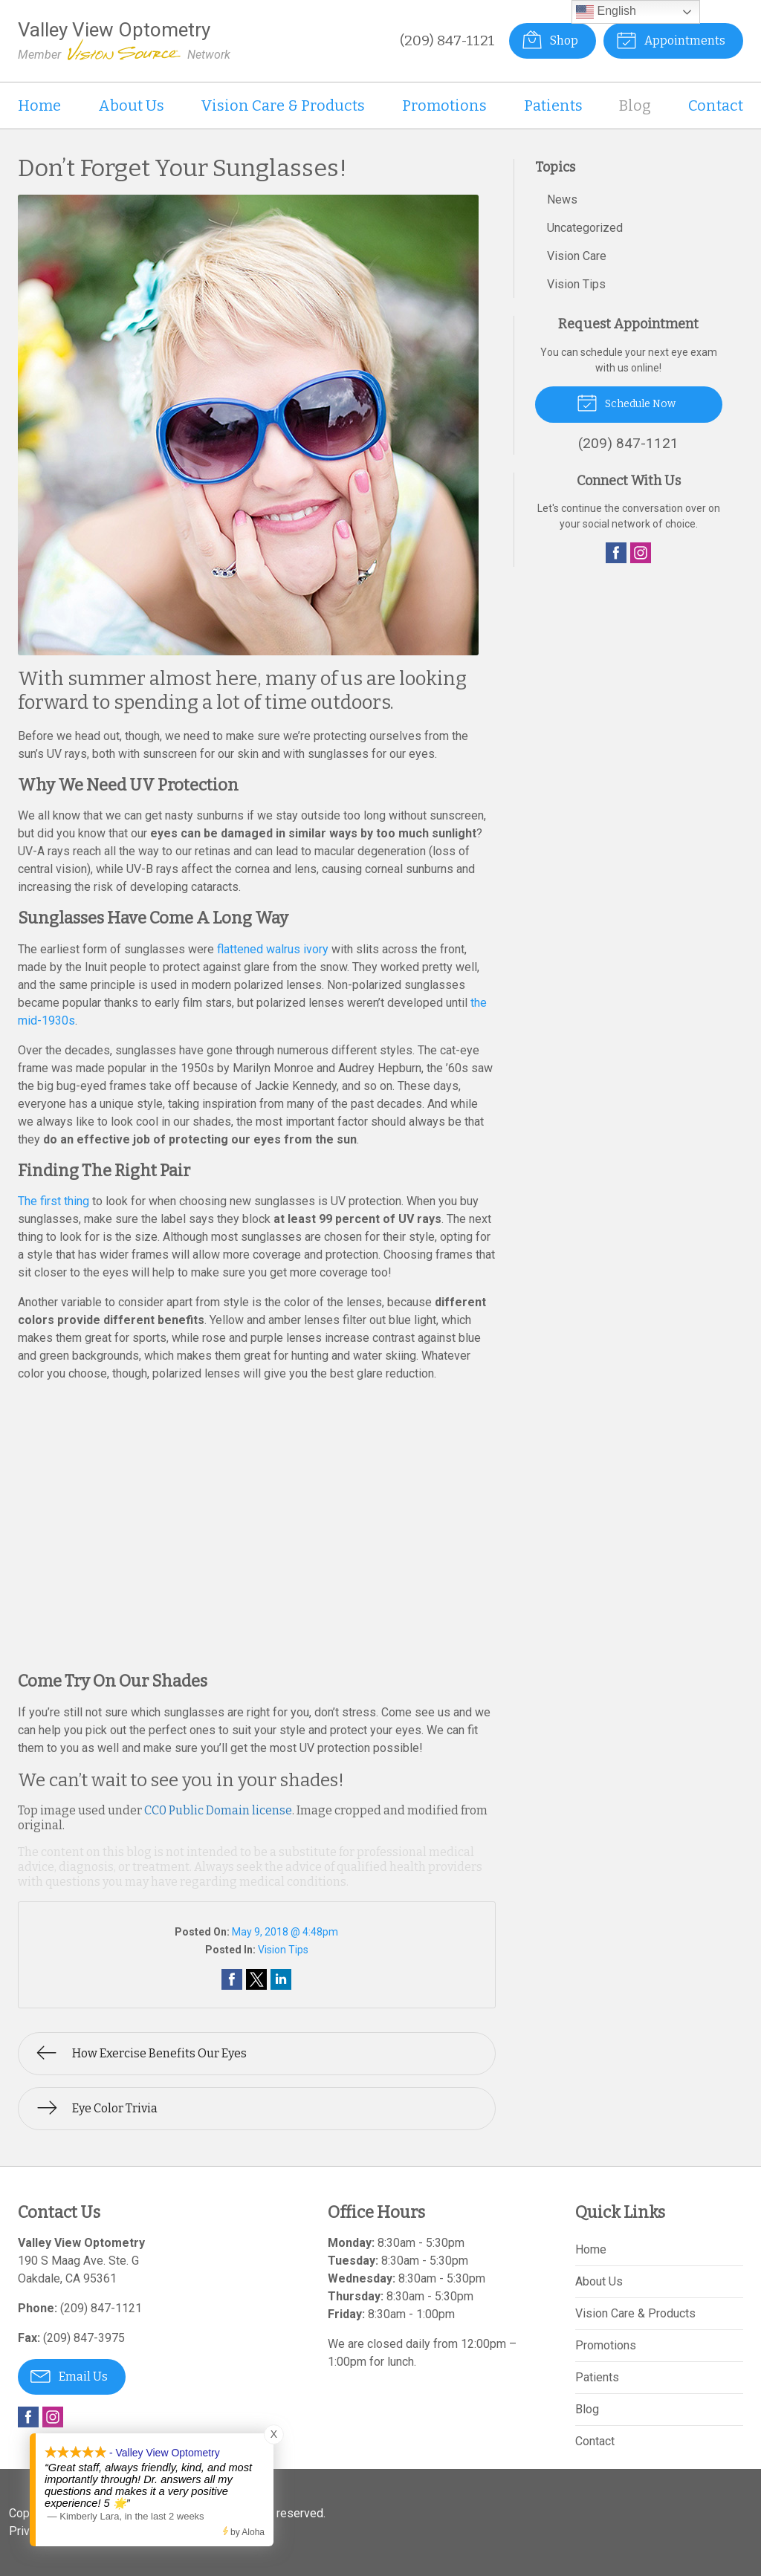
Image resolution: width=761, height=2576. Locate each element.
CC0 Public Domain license (218, 1810)
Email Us (69, 2375)
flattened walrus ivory (272, 949)
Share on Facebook (231, 1979)
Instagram (640, 552)
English (606, 12)
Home (39, 105)
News (562, 199)
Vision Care (576, 256)
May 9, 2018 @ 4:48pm (285, 1932)
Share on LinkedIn (281, 1979)
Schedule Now (626, 402)
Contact (715, 105)
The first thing (53, 1201)
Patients (553, 105)
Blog (635, 105)
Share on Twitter (256, 1979)
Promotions (444, 105)
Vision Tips (283, 1950)
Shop (550, 39)
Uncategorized (585, 228)
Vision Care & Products (283, 105)
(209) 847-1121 (447, 40)
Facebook (616, 552)
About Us (131, 105)
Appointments (670, 39)
